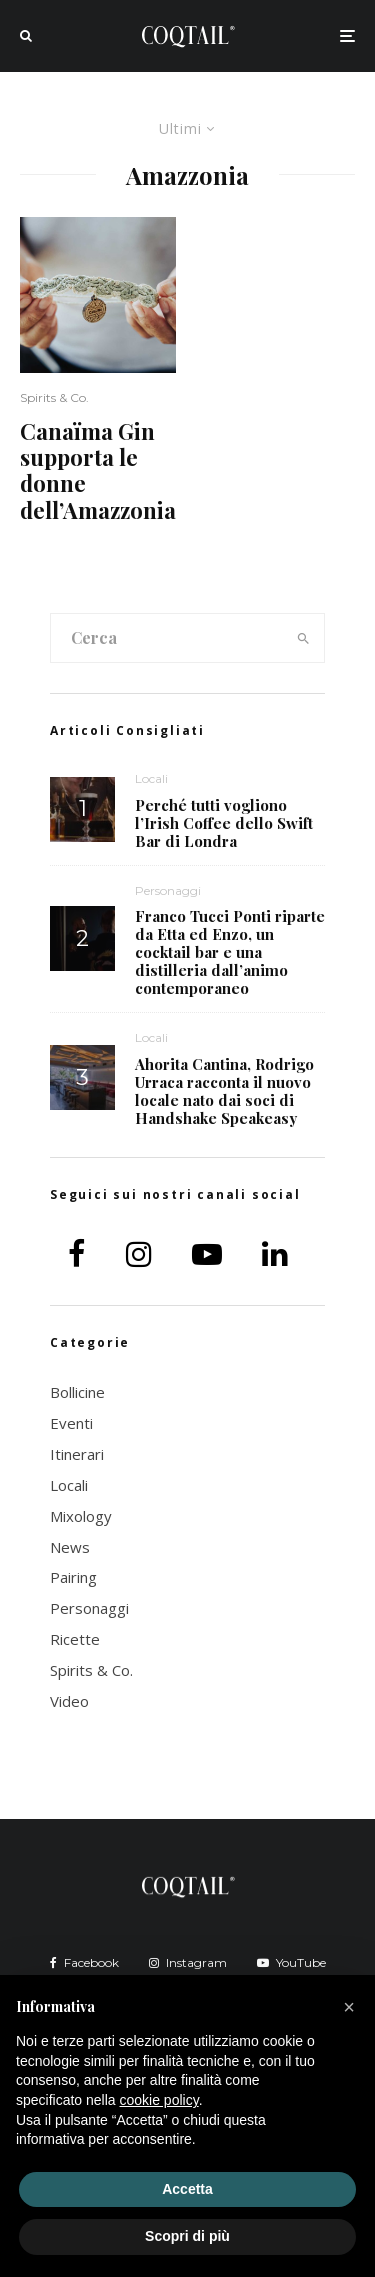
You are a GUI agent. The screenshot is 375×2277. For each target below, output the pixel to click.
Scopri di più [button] (187, 2236)
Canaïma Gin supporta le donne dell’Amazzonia (98, 471)
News (70, 1547)
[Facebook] (84, 1963)
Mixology (81, 1516)
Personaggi (168, 890)
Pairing (73, 1577)
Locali (151, 778)
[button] (349, 2007)
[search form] (166, 638)
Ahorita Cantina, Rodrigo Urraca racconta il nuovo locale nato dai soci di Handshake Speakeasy (224, 1091)
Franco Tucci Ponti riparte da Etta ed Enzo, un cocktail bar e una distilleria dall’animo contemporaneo (230, 952)
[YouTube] (291, 1963)
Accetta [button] (187, 2189)
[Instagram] (188, 1963)
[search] (303, 638)
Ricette (75, 1639)
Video (69, 1701)
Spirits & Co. (54, 397)
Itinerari (77, 1454)
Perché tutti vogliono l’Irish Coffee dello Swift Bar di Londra (224, 823)
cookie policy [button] (159, 2100)
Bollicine (77, 1392)
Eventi (71, 1423)
